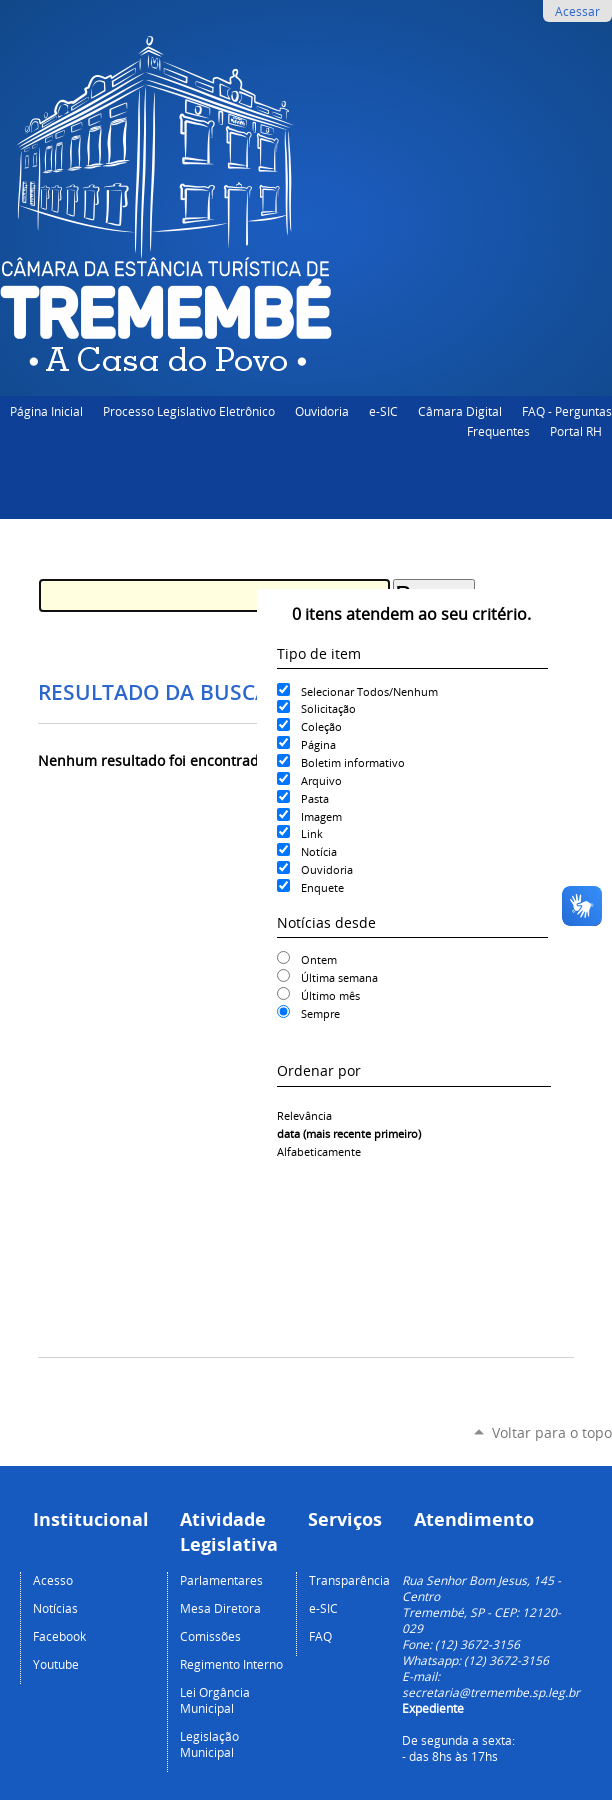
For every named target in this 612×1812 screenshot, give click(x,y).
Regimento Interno (231, 1664)
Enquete (322, 887)
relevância (304, 1115)
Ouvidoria (322, 411)
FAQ (320, 1636)
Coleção (321, 726)
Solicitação (328, 708)
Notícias (55, 1608)
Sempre (320, 1013)
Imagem (321, 816)
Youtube (56, 1664)
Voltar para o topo (552, 1432)
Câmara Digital (460, 411)
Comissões (210, 1636)
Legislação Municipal (209, 1744)
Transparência (349, 1580)
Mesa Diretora (220, 1608)
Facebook (59, 1636)
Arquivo (321, 780)
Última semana (339, 977)
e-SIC (383, 411)
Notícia (319, 851)
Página (318, 744)
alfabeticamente (319, 1151)
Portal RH (576, 431)
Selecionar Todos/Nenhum (369, 691)
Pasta (315, 798)
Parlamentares (221, 1580)
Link (312, 833)
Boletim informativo (353, 762)
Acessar (577, 11)
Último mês (330, 995)
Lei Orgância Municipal (215, 1700)
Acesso (53, 1580)
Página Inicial (46, 411)
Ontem (319, 959)
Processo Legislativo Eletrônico (189, 411)
